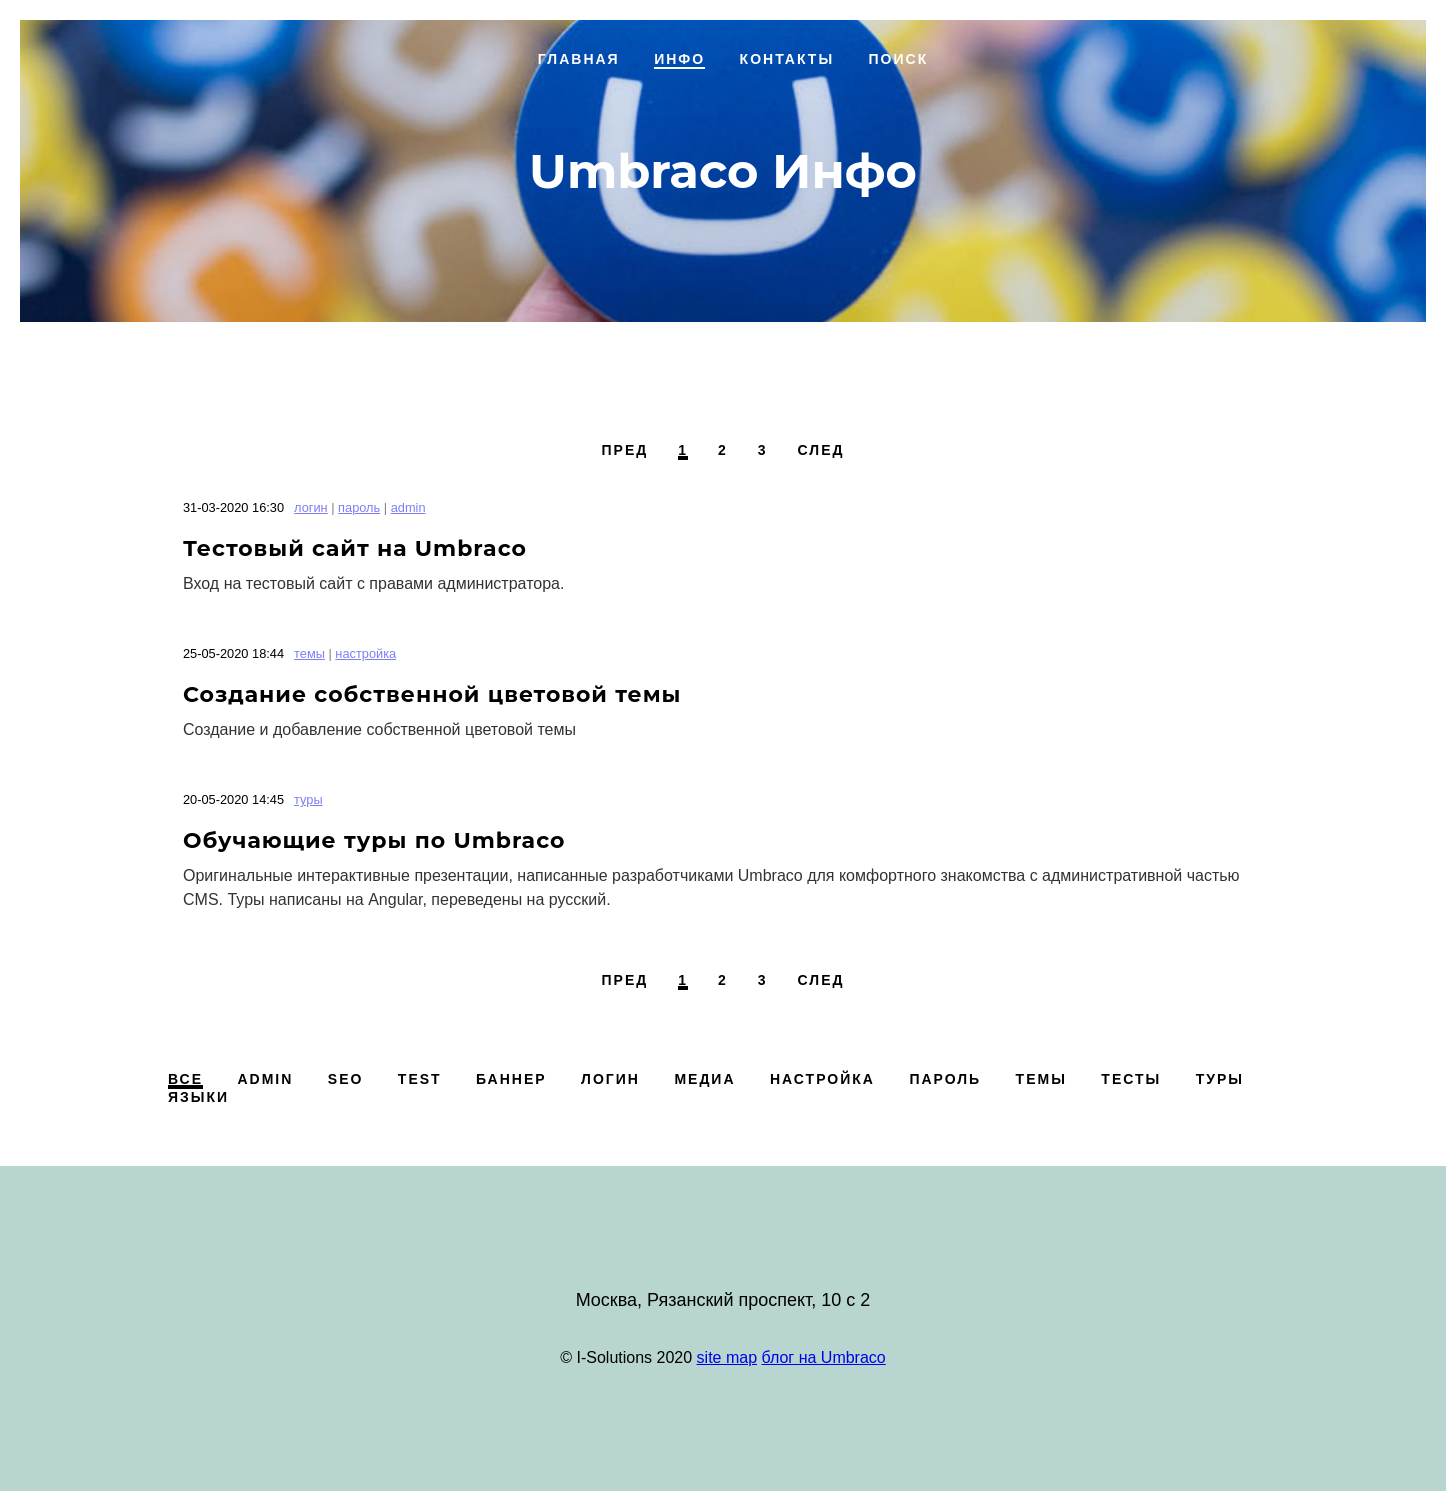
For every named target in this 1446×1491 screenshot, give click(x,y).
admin (408, 507)
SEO (346, 1079)
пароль (359, 507)
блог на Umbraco (824, 1357)
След (821, 450)
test (420, 1079)
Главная (579, 59)
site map (727, 1357)
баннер (511, 1079)
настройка (365, 653)
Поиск (899, 59)
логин (311, 507)
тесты (1131, 1079)
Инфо (679, 59)
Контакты (787, 59)
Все (185, 1079)
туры (308, 799)
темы (309, 653)
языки (198, 1097)
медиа (704, 1079)
